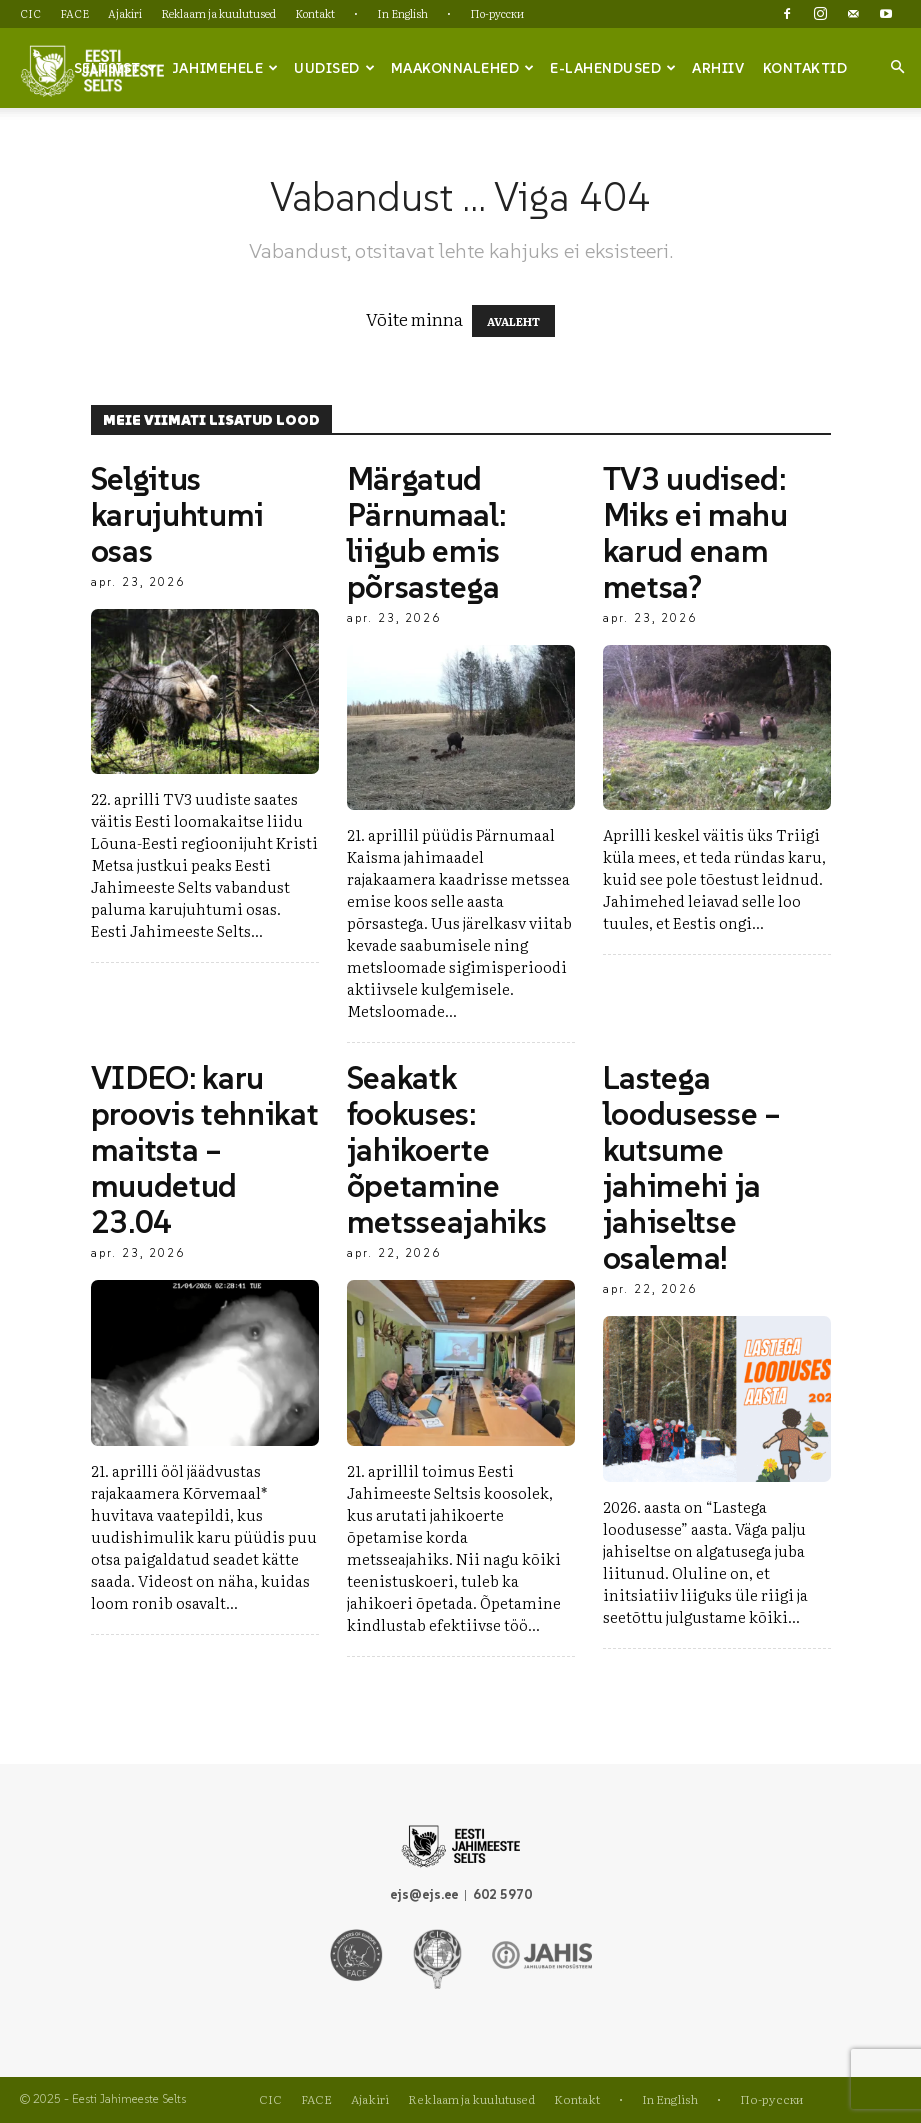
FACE (74, 13)
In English (402, 13)
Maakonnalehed (463, 68)
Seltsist (115, 68)
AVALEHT (513, 321)
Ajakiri (125, 13)
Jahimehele (225, 68)
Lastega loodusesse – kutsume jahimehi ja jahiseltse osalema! (692, 1168)
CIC (30, 13)
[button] (897, 67)
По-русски (497, 13)
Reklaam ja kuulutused (218, 13)
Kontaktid (805, 68)
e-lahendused (613, 68)
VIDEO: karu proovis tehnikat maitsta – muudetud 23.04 (205, 1150)
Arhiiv (718, 68)
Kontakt (315, 13)
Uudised (334, 68)
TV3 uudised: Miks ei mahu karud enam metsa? (695, 533)
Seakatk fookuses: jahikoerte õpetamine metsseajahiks (447, 1150)
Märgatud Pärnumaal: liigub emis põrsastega (426, 533)
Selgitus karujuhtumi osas (177, 515)
